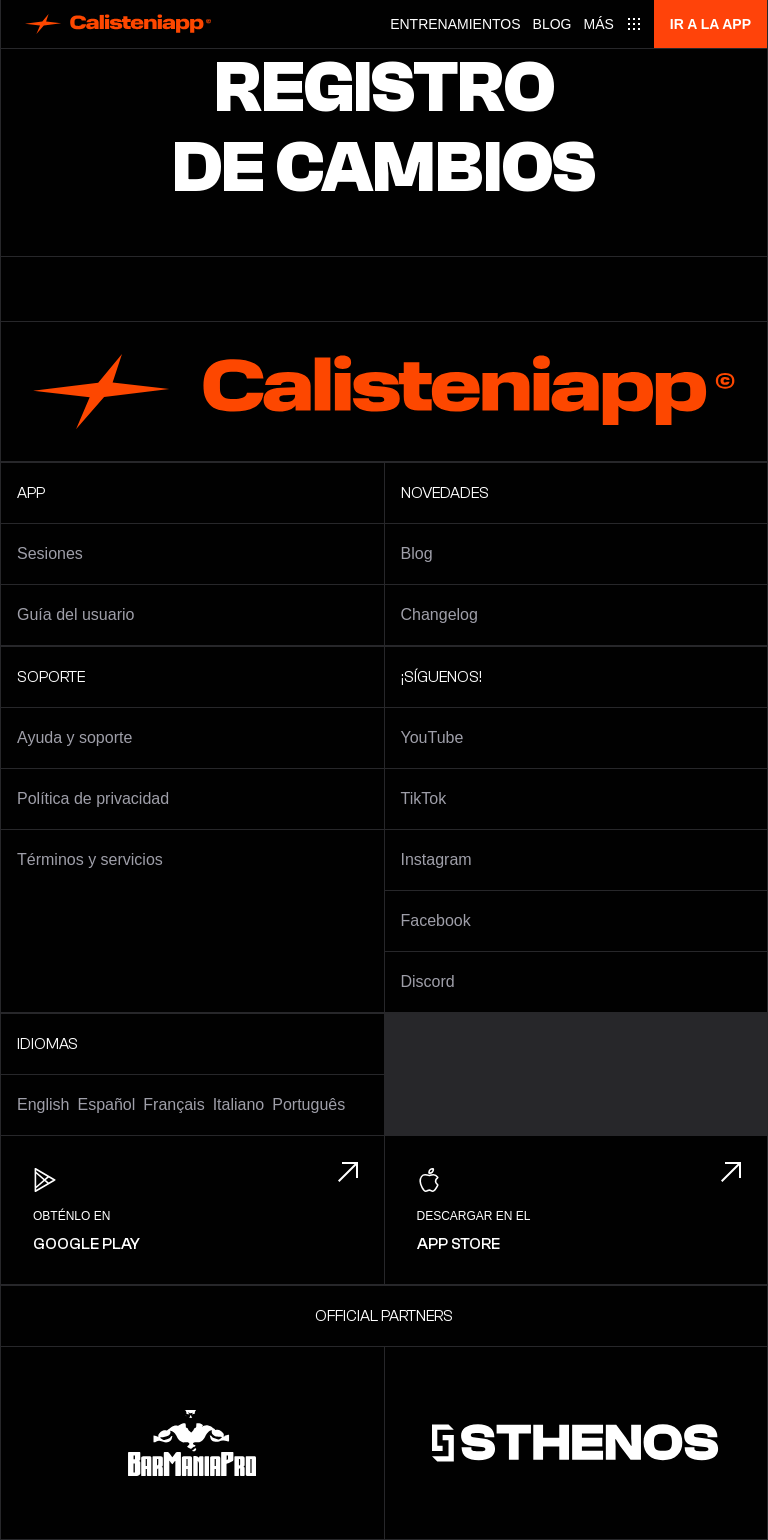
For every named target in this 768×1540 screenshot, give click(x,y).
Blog (552, 24)
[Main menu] (613, 24)
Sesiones (50, 553)
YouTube (432, 737)
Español (106, 1104)
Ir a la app (710, 24)
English (43, 1104)
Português (308, 1104)
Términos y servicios (90, 859)
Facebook (436, 920)
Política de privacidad (93, 798)
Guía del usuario (75, 614)
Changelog (439, 614)
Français (173, 1104)
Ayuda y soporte (74, 737)
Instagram (436, 859)
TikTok (424, 798)
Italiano (239, 1104)
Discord (428, 981)
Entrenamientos (455, 24)
